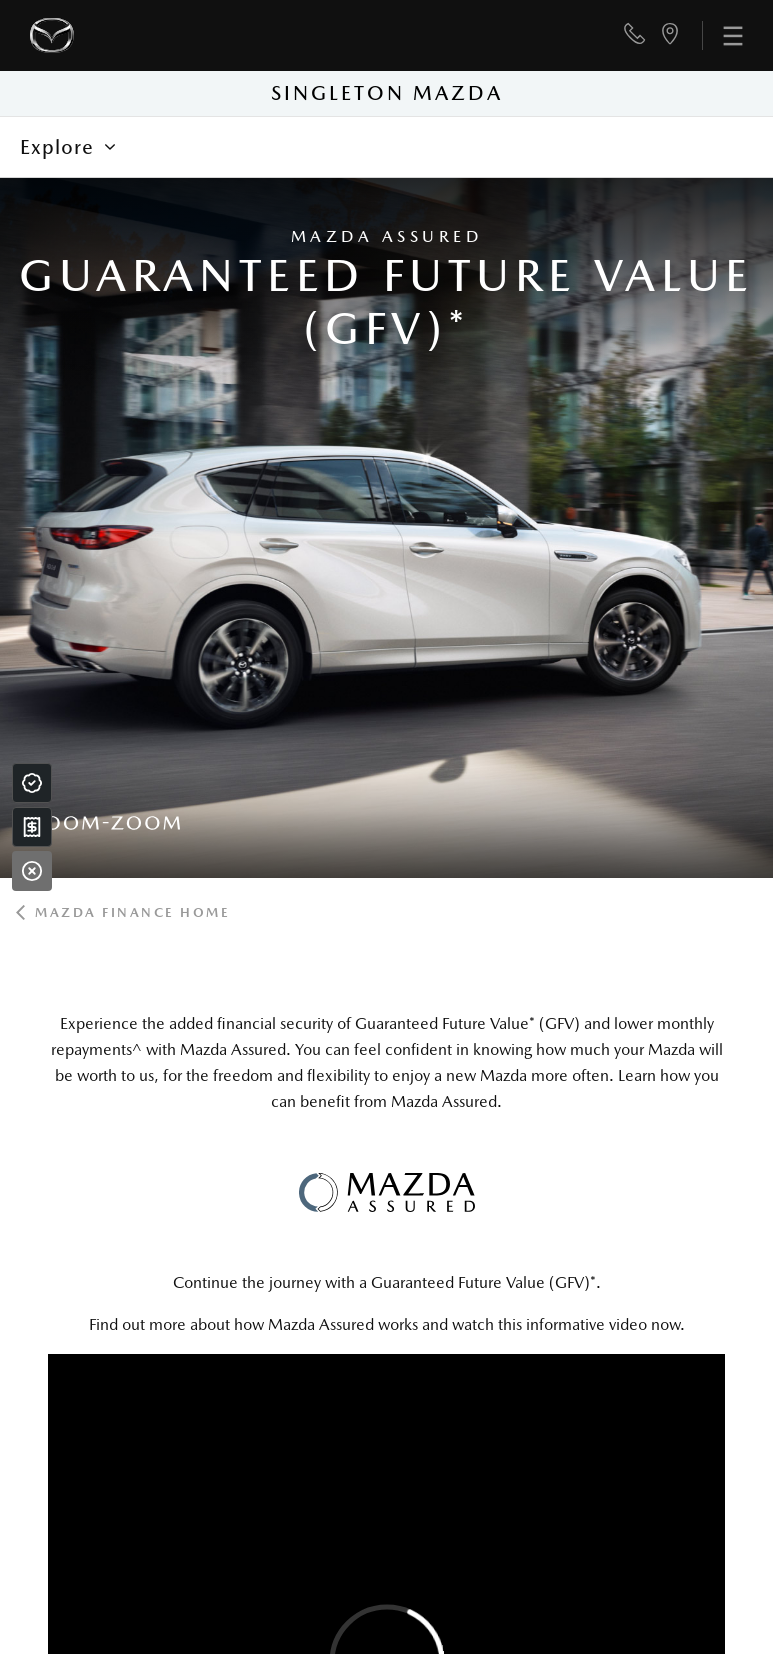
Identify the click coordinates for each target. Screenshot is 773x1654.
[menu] (722, 35)
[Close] (32, 871)
